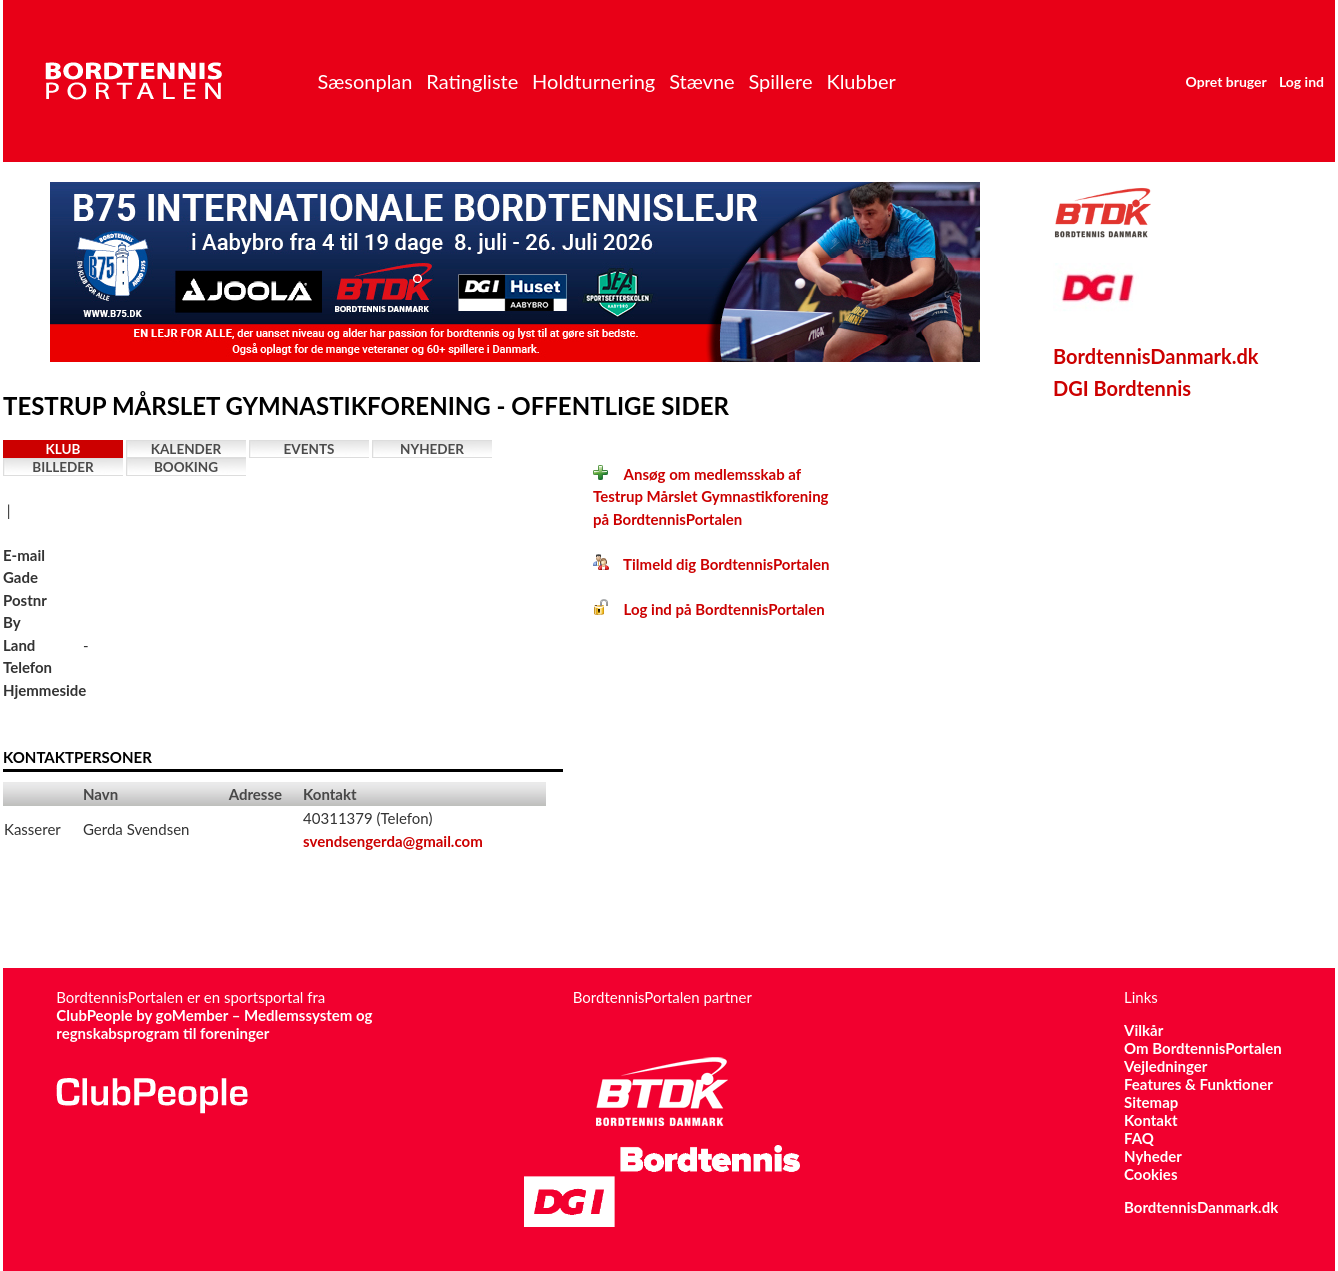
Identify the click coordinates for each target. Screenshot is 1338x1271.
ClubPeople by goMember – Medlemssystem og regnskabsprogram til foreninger (214, 1024)
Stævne (702, 81)
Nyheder (432, 449)
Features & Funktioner (1198, 1084)
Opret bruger (1226, 81)
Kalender (186, 449)
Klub (63, 449)
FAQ (1139, 1138)
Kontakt (1151, 1120)
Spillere (780, 81)
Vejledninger (1165, 1066)
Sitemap (1151, 1102)
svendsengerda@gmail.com (393, 841)
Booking (186, 467)
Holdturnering (593, 81)
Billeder (62, 467)
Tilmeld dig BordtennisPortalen (711, 564)
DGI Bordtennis (1122, 388)
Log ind (1301, 81)
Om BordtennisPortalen (1203, 1048)
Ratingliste (472, 81)
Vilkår (1143, 1030)
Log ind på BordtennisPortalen (709, 609)
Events (309, 449)
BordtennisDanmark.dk (1156, 356)
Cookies (1150, 1174)
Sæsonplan (364, 81)
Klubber (860, 81)
